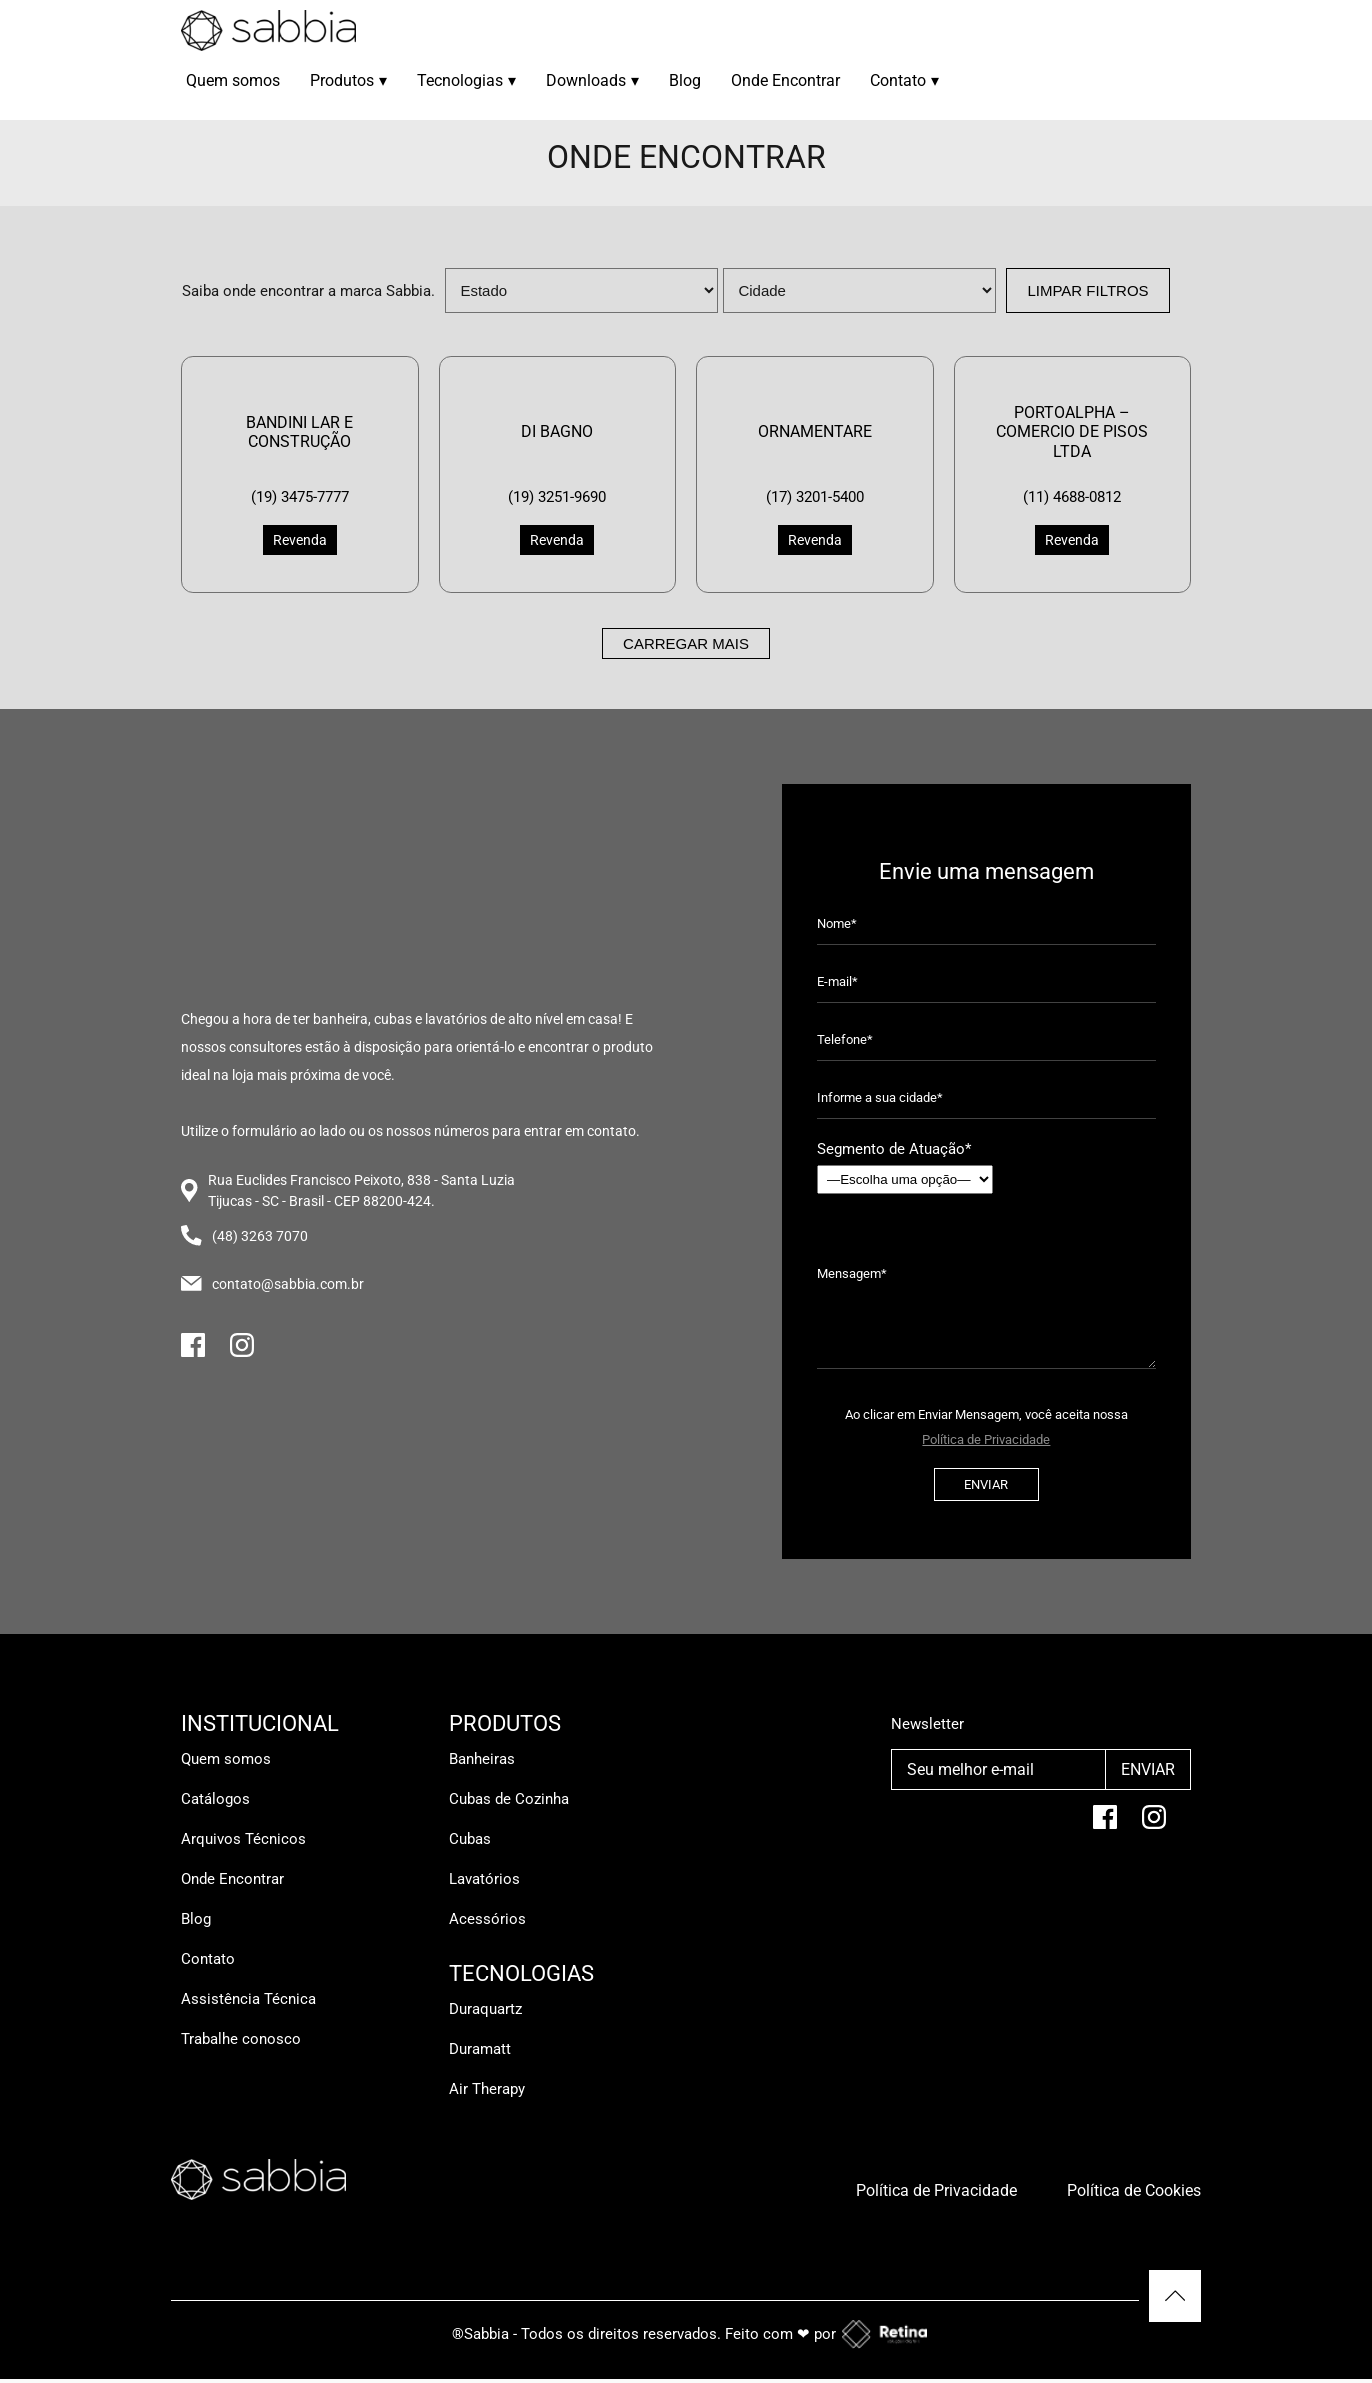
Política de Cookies (1134, 2190)
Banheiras (482, 1759)
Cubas (470, 1839)
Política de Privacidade (986, 1439)
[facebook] (1105, 1825)
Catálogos (215, 1799)
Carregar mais (686, 643)
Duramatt (480, 2049)
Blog (685, 80)
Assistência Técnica (248, 1999)
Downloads (592, 80)
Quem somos (233, 80)
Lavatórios (484, 1879)
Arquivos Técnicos (243, 1839)
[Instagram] (242, 1353)
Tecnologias (466, 80)
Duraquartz (485, 2009)
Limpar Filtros (1087, 290)
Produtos (348, 80)
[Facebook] (193, 1353)
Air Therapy (487, 2089)
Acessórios (487, 1919)
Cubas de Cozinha (509, 1799)
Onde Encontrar (785, 80)
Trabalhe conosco (241, 2039)
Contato (904, 80)
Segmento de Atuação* (905, 1167)
